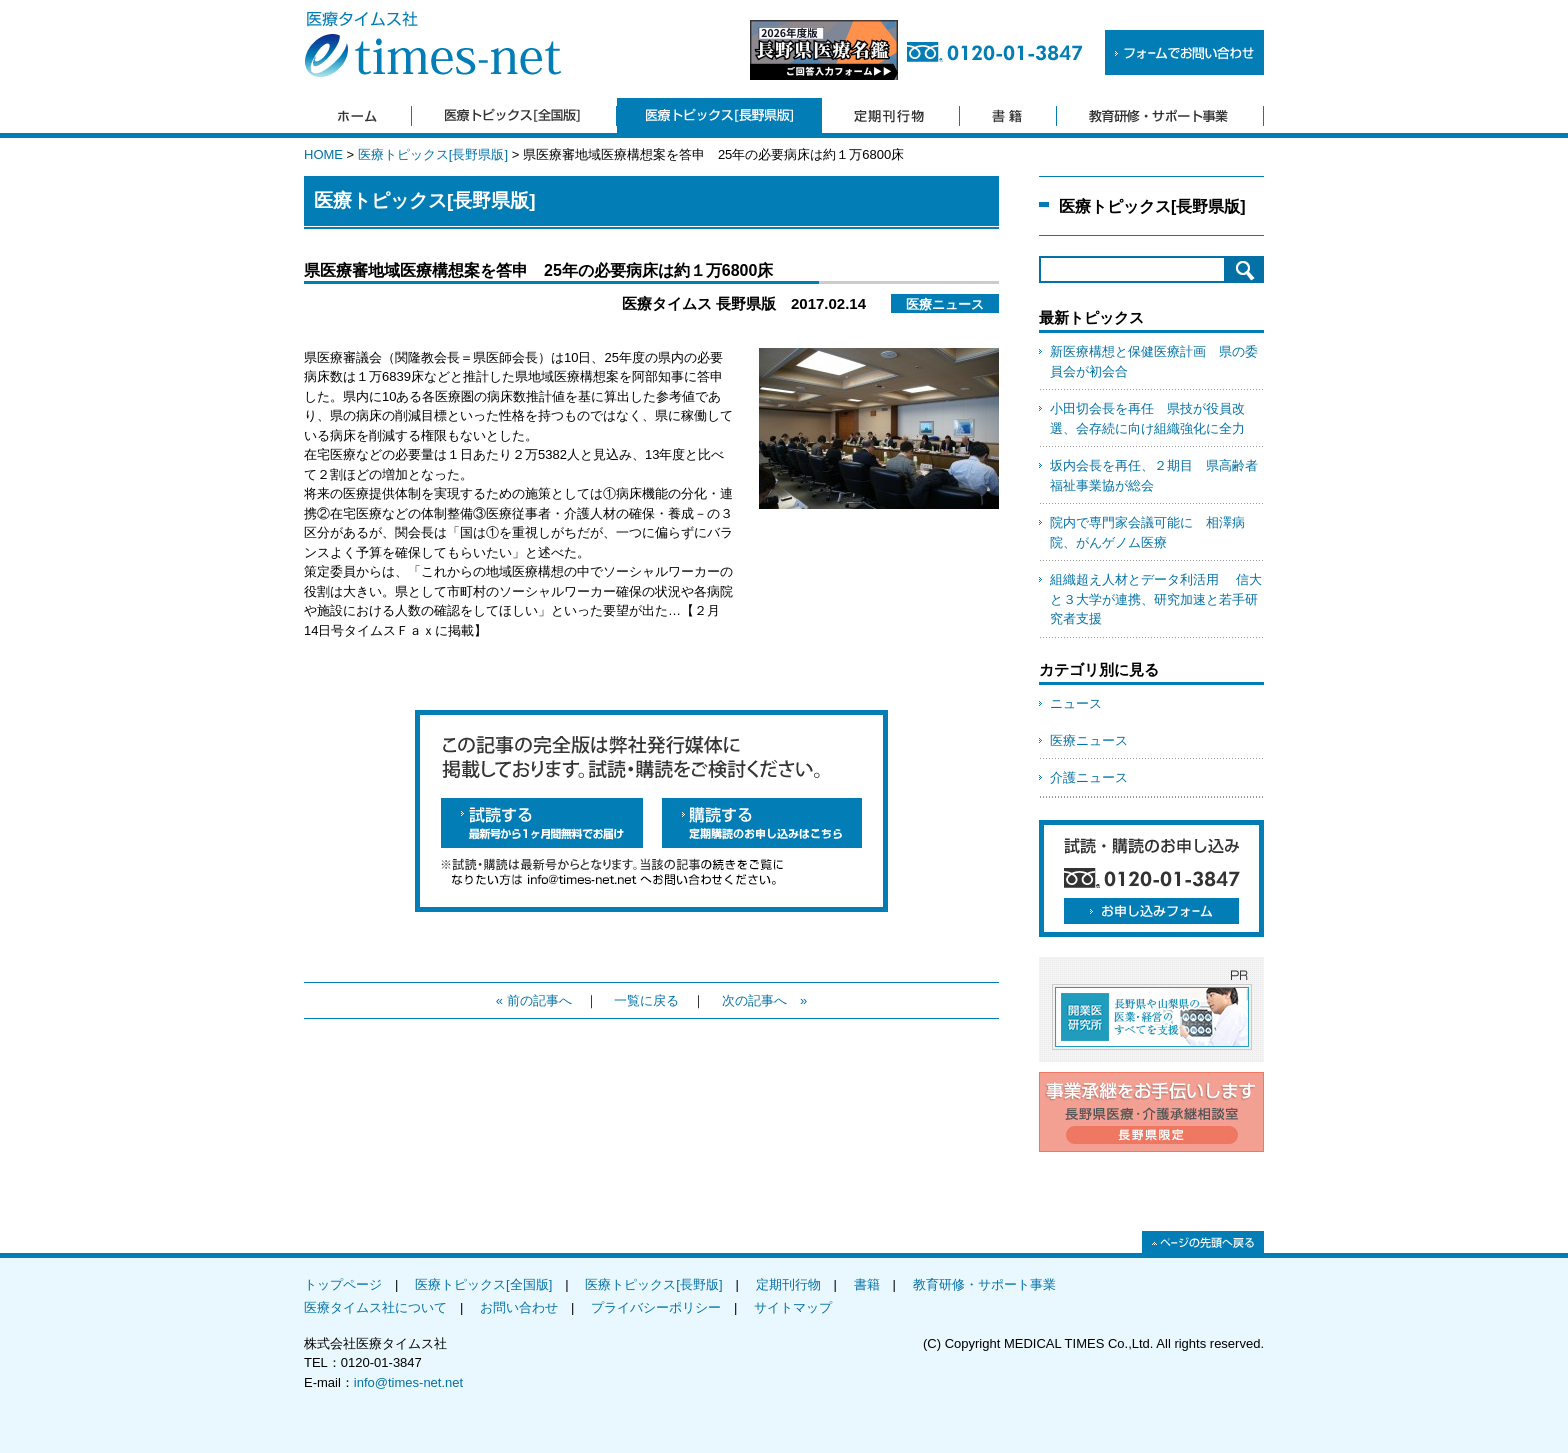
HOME (323, 154)
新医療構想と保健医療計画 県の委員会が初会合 (1154, 361)
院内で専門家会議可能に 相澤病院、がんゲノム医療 (1147, 532)
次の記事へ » (764, 1000)
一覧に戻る (646, 1000)
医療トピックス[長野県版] (433, 154)
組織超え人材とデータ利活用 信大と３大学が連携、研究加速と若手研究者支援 (1156, 599)
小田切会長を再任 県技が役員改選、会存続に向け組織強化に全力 (1147, 418)
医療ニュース (1089, 740)
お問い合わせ (519, 1307)
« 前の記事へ (534, 1000)
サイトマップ (793, 1307)
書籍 (867, 1284)
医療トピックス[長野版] (653, 1284)
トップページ (343, 1284)
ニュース (1076, 703)
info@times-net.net (408, 1382)
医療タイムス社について (375, 1307)
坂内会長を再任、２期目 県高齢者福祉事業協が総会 (1154, 475)
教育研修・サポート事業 (984, 1284)
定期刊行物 (788, 1284)
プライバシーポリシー (656, 1307)
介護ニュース (1089, 777)
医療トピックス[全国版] (483, 1284)
